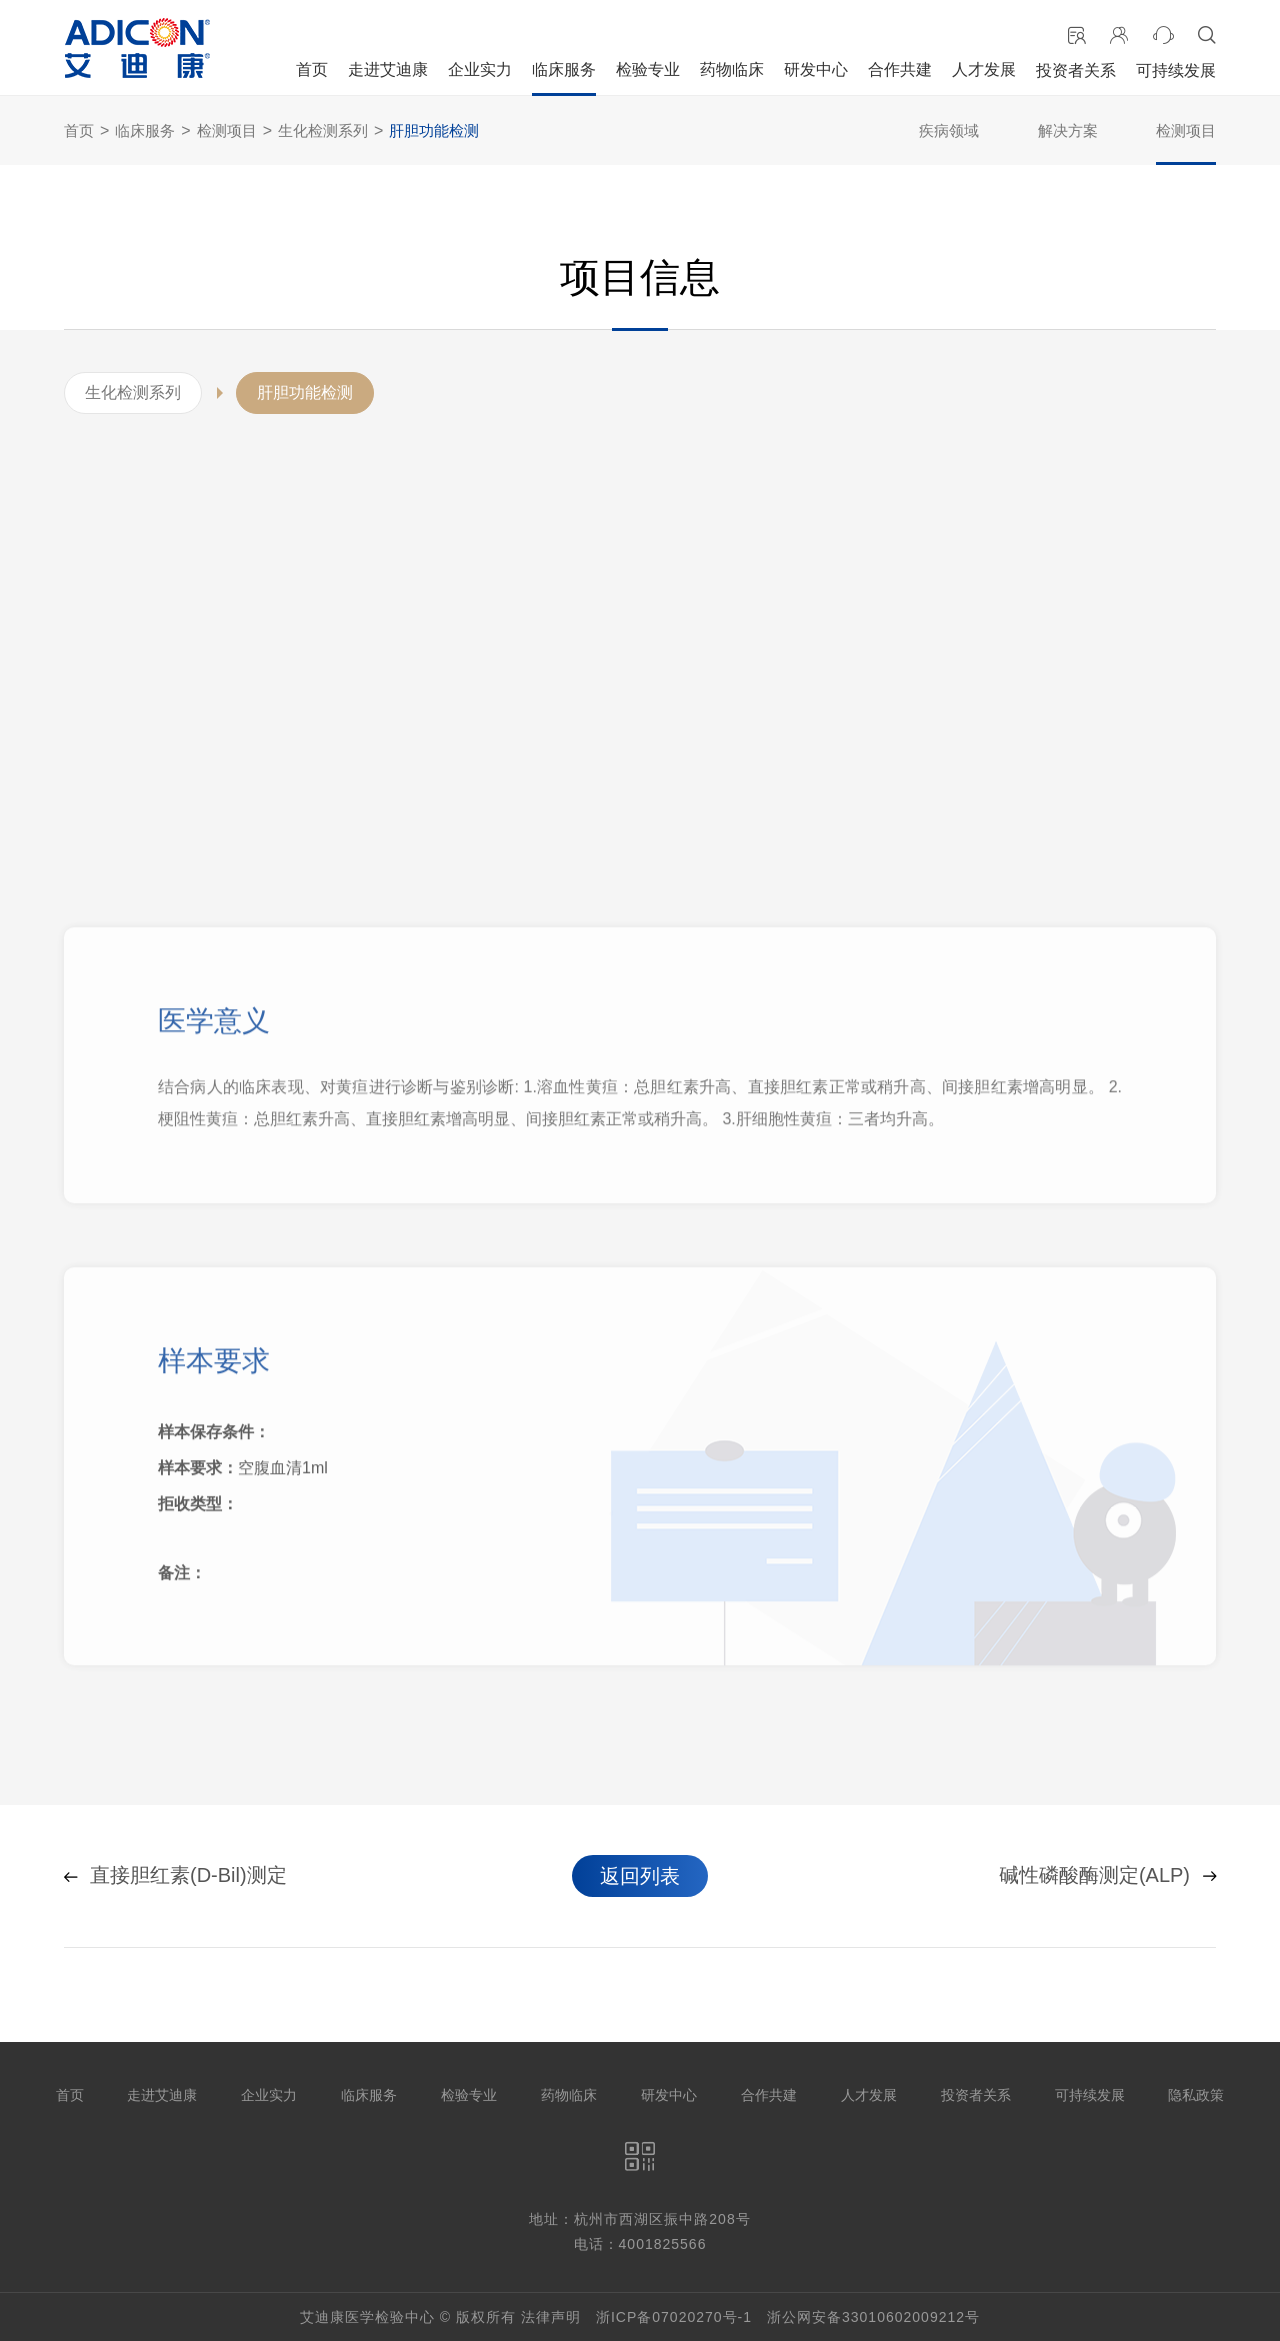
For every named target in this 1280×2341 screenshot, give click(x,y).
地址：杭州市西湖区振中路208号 (639, 2219)
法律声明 (551, 2317)
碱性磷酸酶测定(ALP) (1107, 1876)
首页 (312, 69)
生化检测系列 (323, 130)
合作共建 (900, 69)
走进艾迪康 (388, 69)
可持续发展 (1176, 70)
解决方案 (1068, 130)
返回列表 (640, 1876)
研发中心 (816, 69)
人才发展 (984, 69)
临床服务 (564, 69)
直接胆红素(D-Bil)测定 (175, 1876)
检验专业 (648, 69)
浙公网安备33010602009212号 (873, 2317)
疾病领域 (949, 130)
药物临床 (732, 69)
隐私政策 (1196, 2095)
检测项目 (227, 130)
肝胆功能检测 (434, 130)
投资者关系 (1076, 70)
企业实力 (480, 69)
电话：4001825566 (640, 2244)
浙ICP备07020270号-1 (674, 2317)
